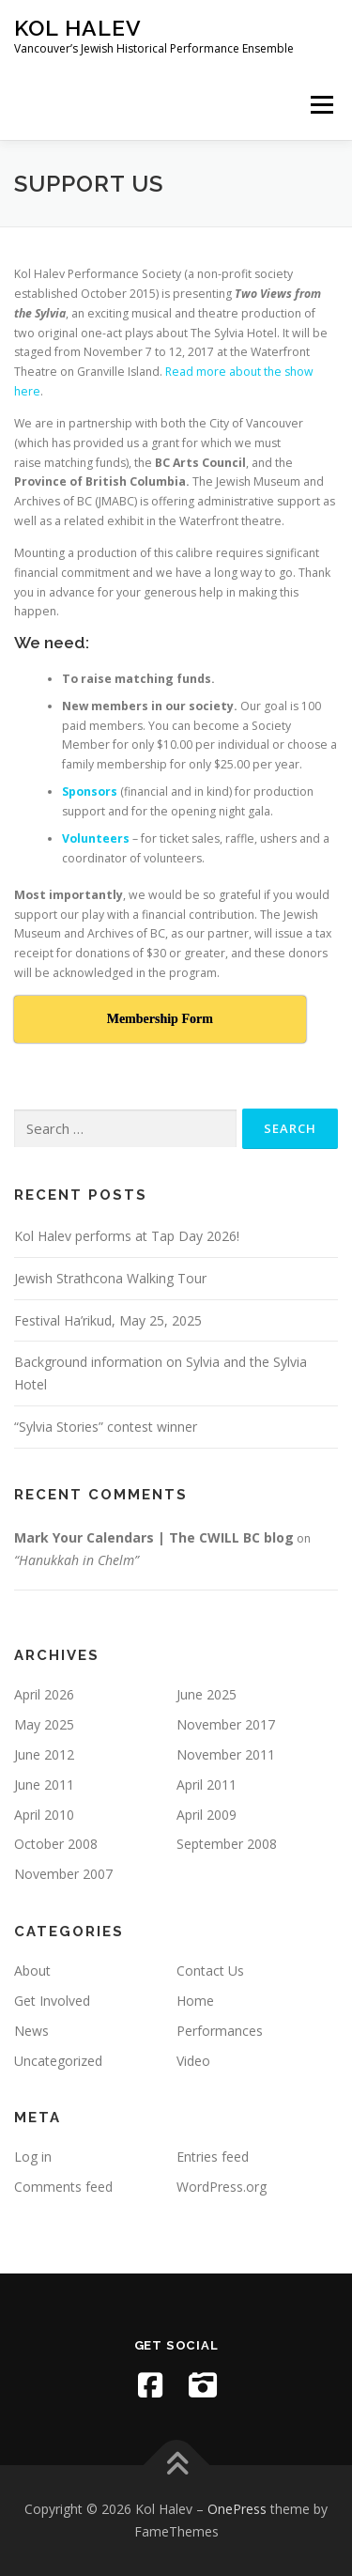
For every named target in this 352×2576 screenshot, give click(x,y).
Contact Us (210, 1970)
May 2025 (44, 1724)
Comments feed (63, 2187)
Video (193, 2061)
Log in (33, 2156)
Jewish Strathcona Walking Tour (110, 1278)
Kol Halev (78, 27)
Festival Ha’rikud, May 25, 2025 (108, 1320)
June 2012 (44, 1754)
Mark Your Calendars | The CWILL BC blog (154, 1537)
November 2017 (225, 1724)
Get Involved (52, 2001)
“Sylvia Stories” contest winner (105, 1426)
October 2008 (56, 1844)
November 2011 (225, 1754)
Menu (320, 105)
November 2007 (63, 1874)
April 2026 (44, 1694)
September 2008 (226, 1844)
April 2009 (206, 1814)
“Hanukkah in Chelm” (76, 1560)
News (31, 2031)
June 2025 (206, 1694)
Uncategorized (58, 2061)
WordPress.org (221, 2187)
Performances (219, 2031)
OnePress (237, 2509)
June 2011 (44, 1784)
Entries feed (212, 2156)
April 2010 (44, 1814)
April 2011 (206, 1784)
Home (195, 2001)
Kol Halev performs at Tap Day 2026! (126, 1236)
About (32, 1970)
